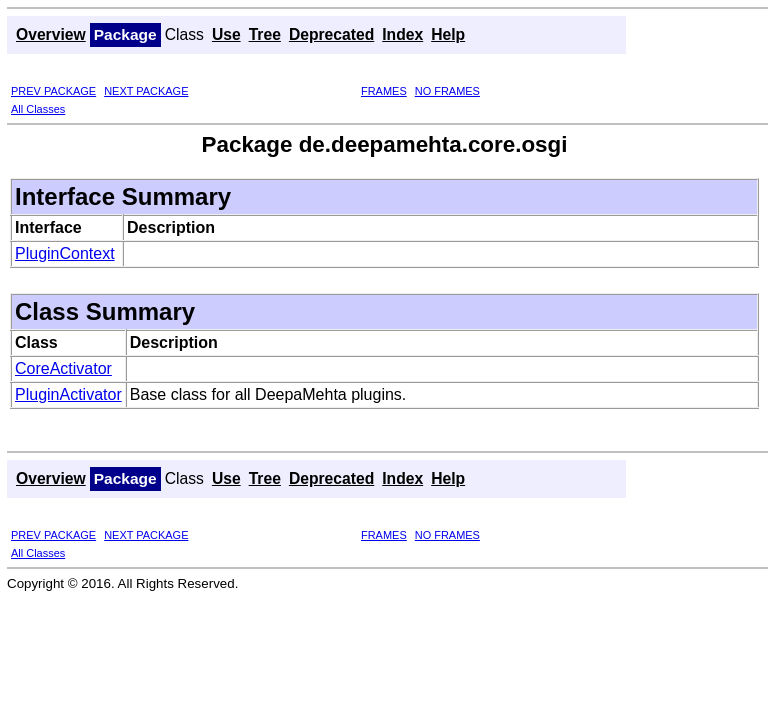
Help (448, 34)
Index (402, 34)
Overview (51, 34)
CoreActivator (63, 368)
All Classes (38, 109)
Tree (265, 34)
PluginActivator (68, 394)
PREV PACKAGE (53, 91)
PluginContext (65, 253)
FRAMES (384, 91)
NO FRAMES (447, 91)
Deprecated (331, 34)
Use (226, 34)
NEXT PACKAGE (146, 91)
